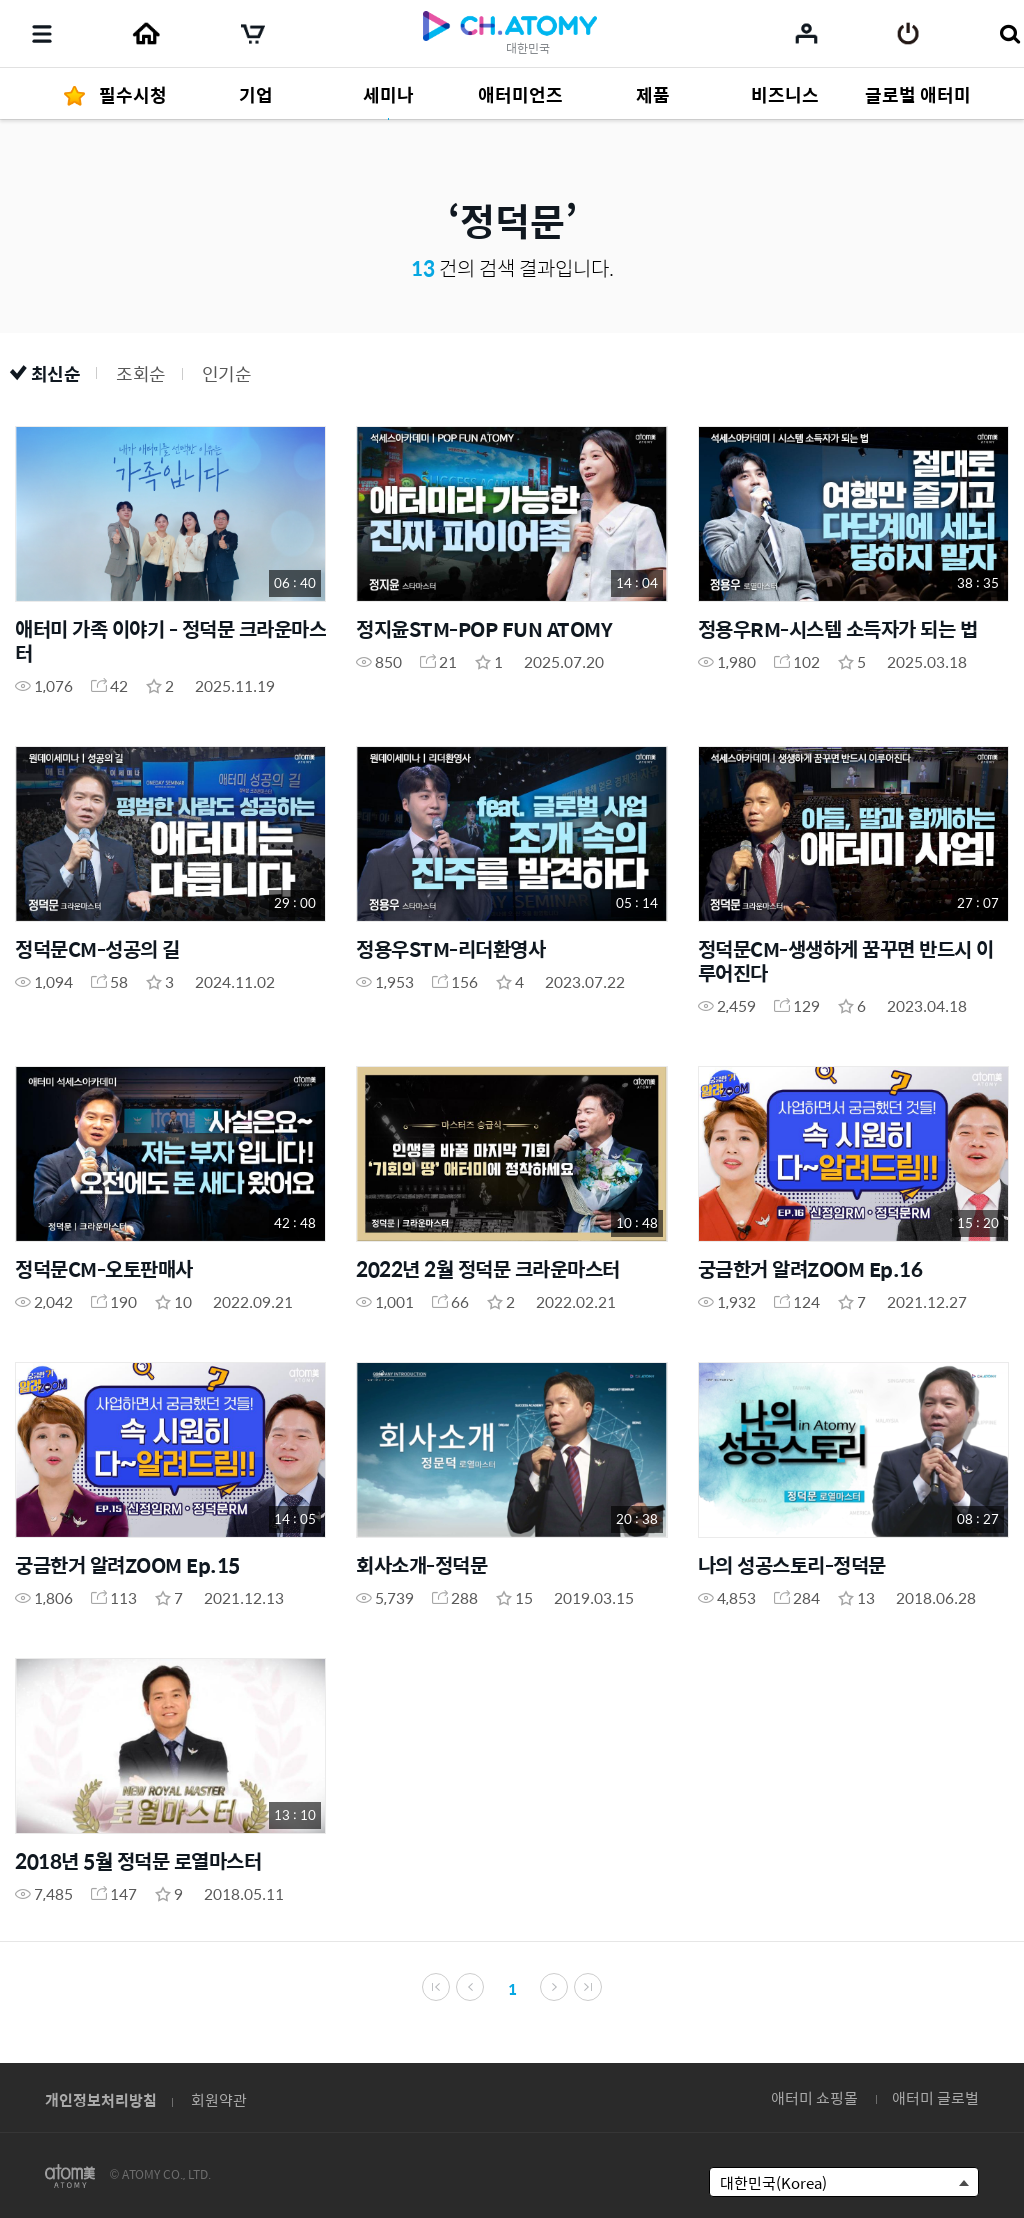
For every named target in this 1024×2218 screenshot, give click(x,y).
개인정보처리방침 (101, 2099)
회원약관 (219, 2099)
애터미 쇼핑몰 (814, 2097)
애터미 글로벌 (935, 2097)
